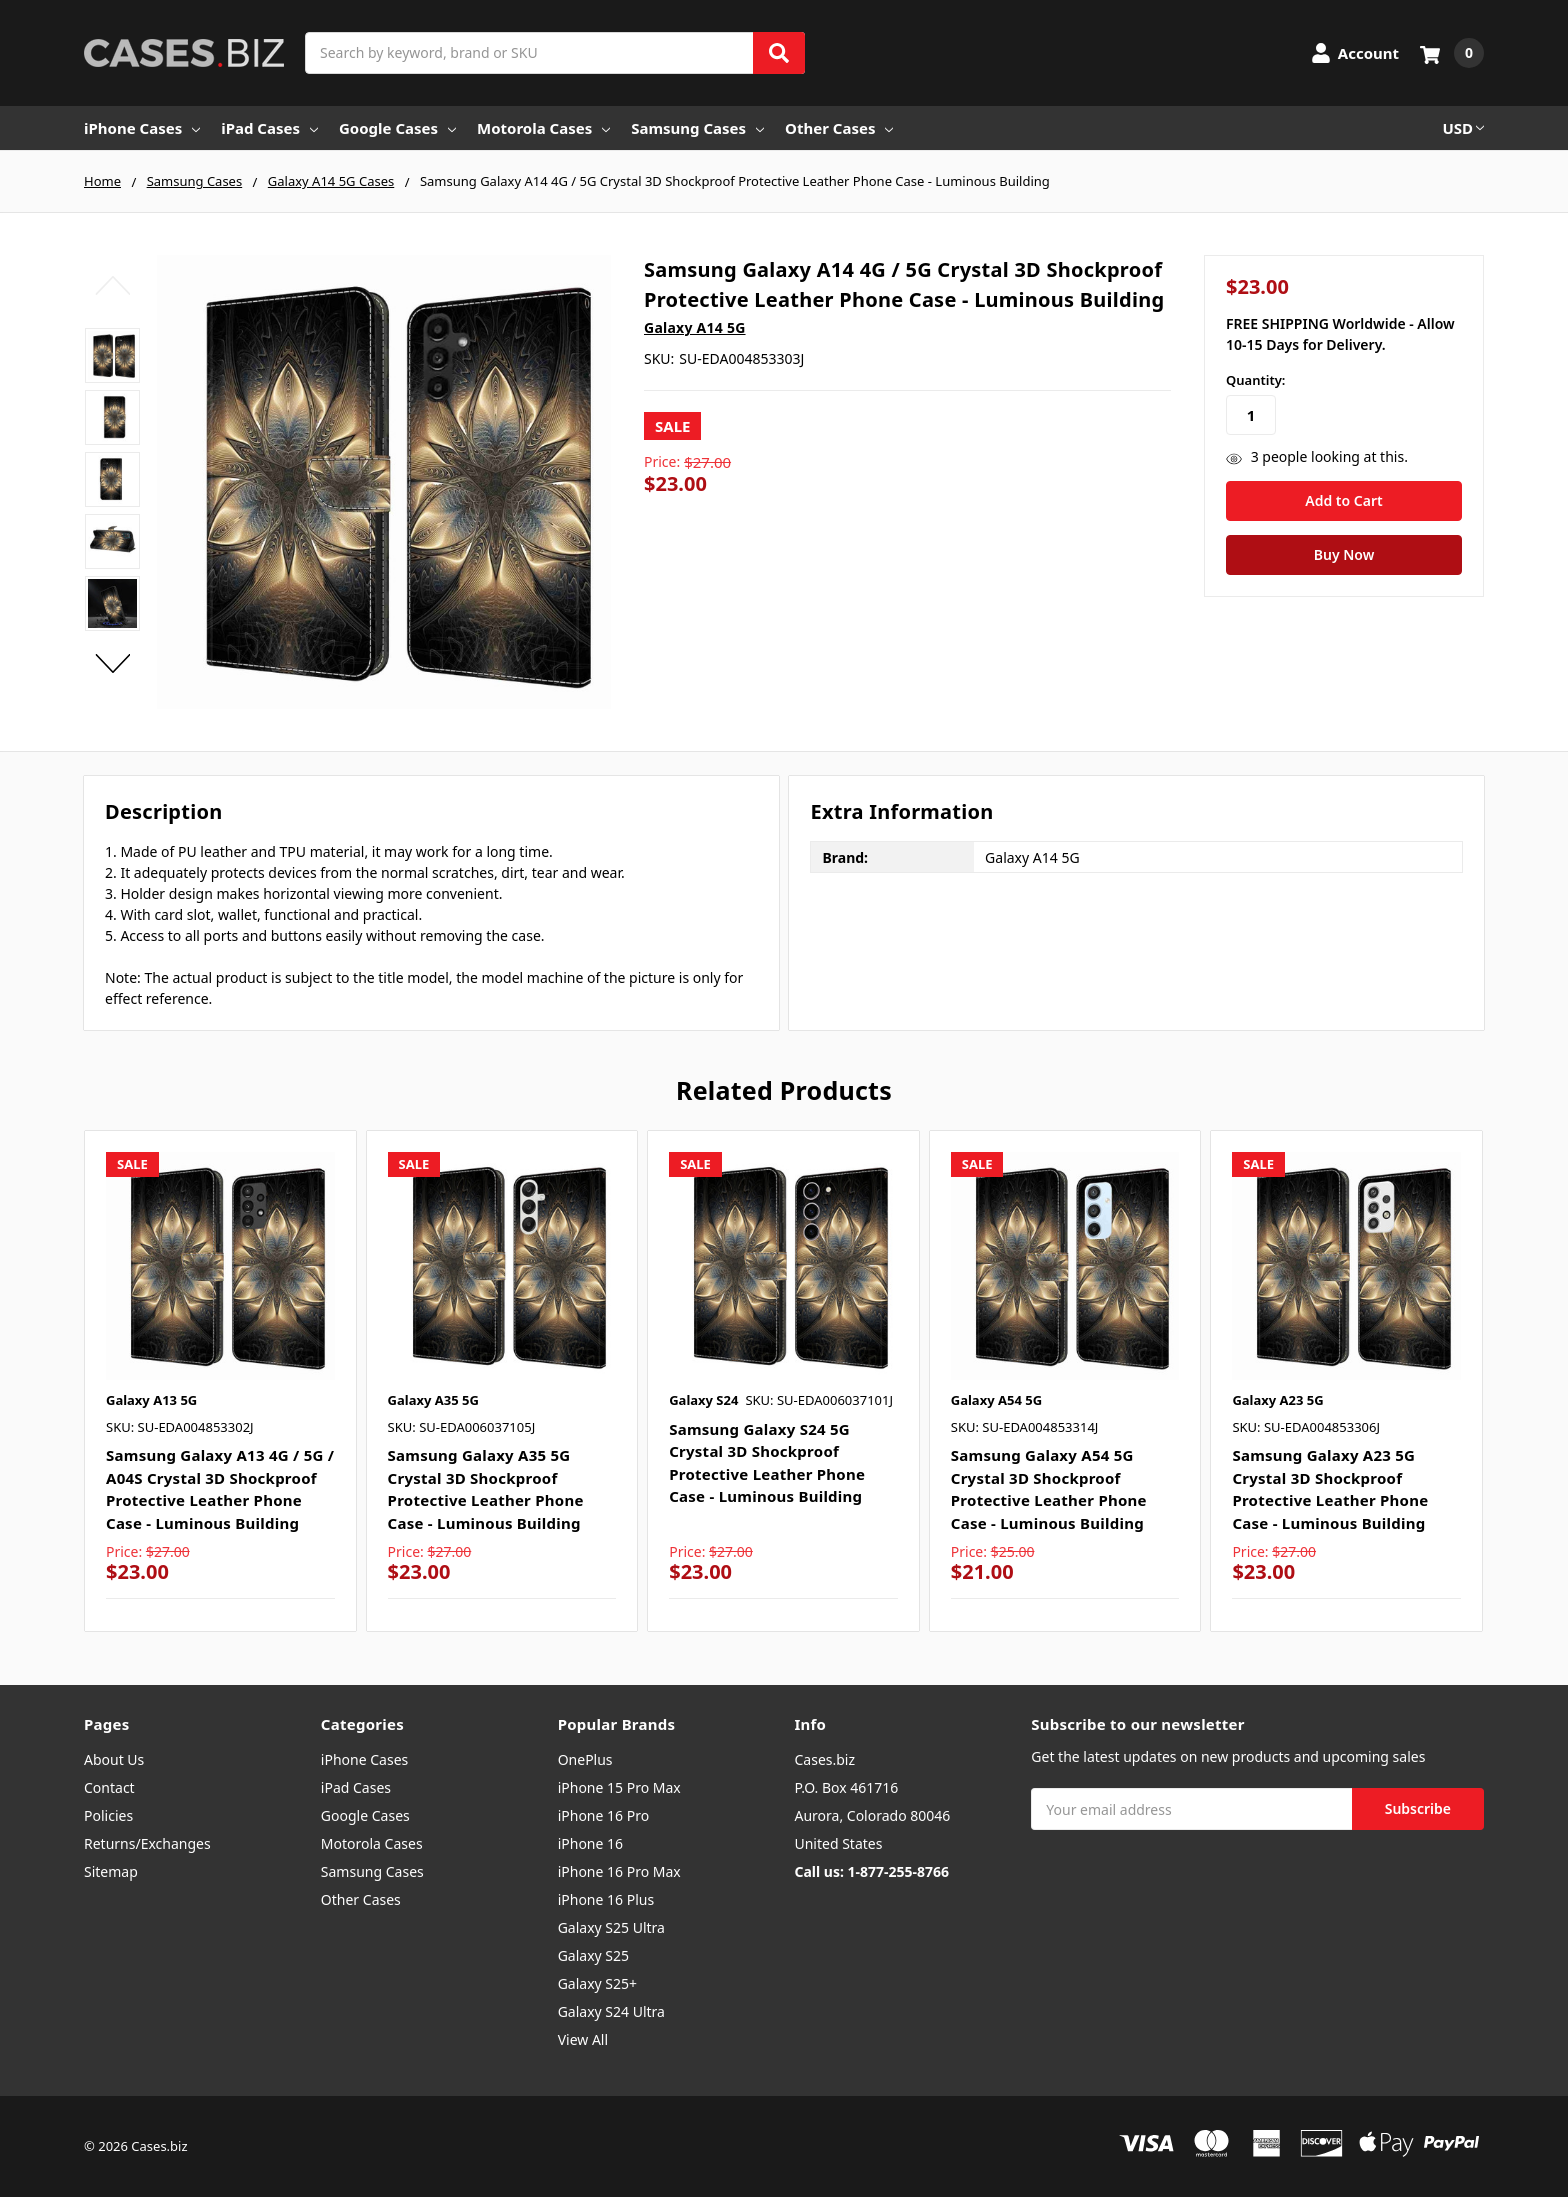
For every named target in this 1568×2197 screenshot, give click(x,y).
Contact (109, 1787)
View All (583, 2039)
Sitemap (111, 1871)
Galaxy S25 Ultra (611, 1927)
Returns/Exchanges (147, 1843)
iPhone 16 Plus (606, 1899)
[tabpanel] (220, 1381)
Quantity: (1255, 380)
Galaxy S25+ (597, 1983)
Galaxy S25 (593, 1955)
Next (112, 664)
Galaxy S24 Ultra (611, 2011)
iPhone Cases (142, 128)
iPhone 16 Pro (604, 1815)
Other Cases (839, 128)
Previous (112, 285)
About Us (114, 1759)
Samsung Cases (697, 128)
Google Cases (397, 128)
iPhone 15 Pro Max (619, 1787)
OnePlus (585, 1759)
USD (1463, 128)
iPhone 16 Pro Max (619, 1871)
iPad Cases (269, 128)
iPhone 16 (590, 1843)
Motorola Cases (543, 128)
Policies (108, 1815)
